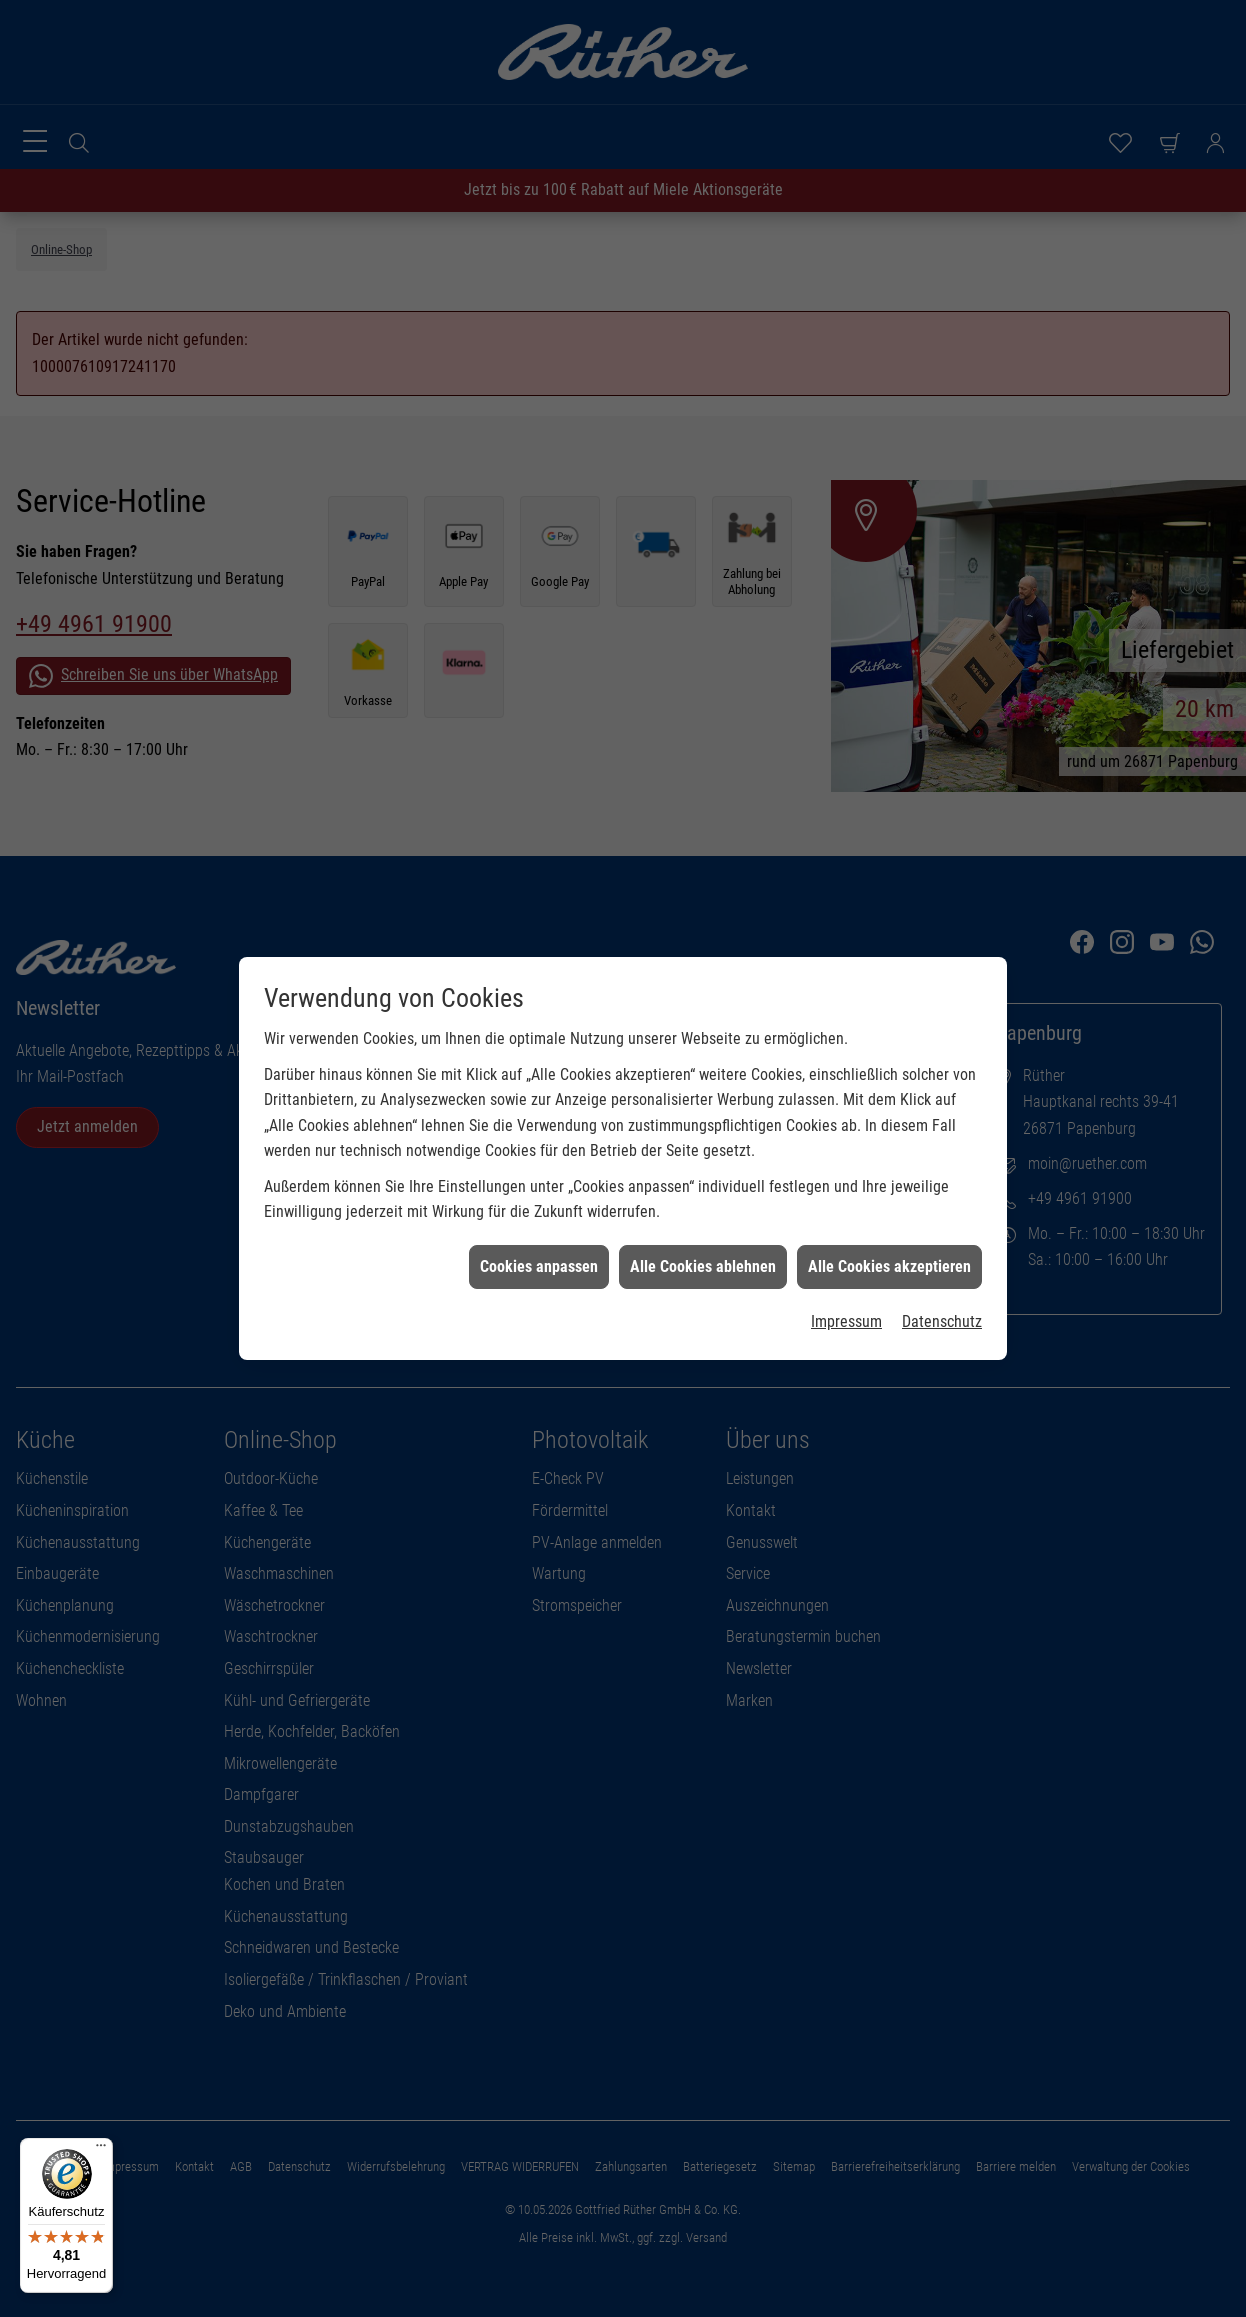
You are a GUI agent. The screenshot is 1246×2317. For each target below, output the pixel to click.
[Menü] (101, 2150)
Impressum (846, 1194)
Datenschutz (942, 1194)
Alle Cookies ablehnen (703, 1139)
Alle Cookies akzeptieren (889, 1139)
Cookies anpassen (539, 1139)
